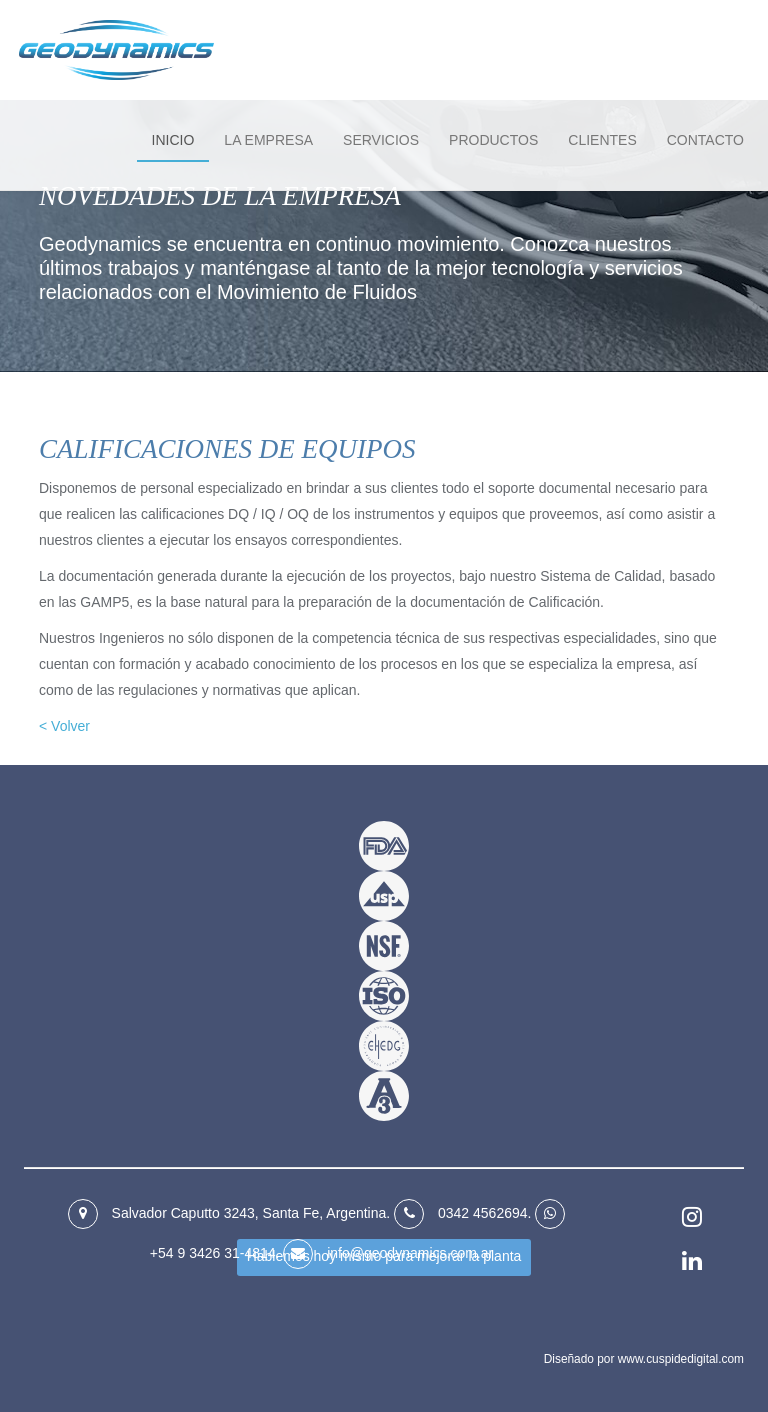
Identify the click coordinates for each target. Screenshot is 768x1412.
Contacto (705, 140)
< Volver (64, 726)
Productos (493, 140)
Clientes (602, 140)
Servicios (381, 140)
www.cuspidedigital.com (681, 1359)
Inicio (173, 140)
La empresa (268, 140)
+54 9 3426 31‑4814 (213, 1253)
